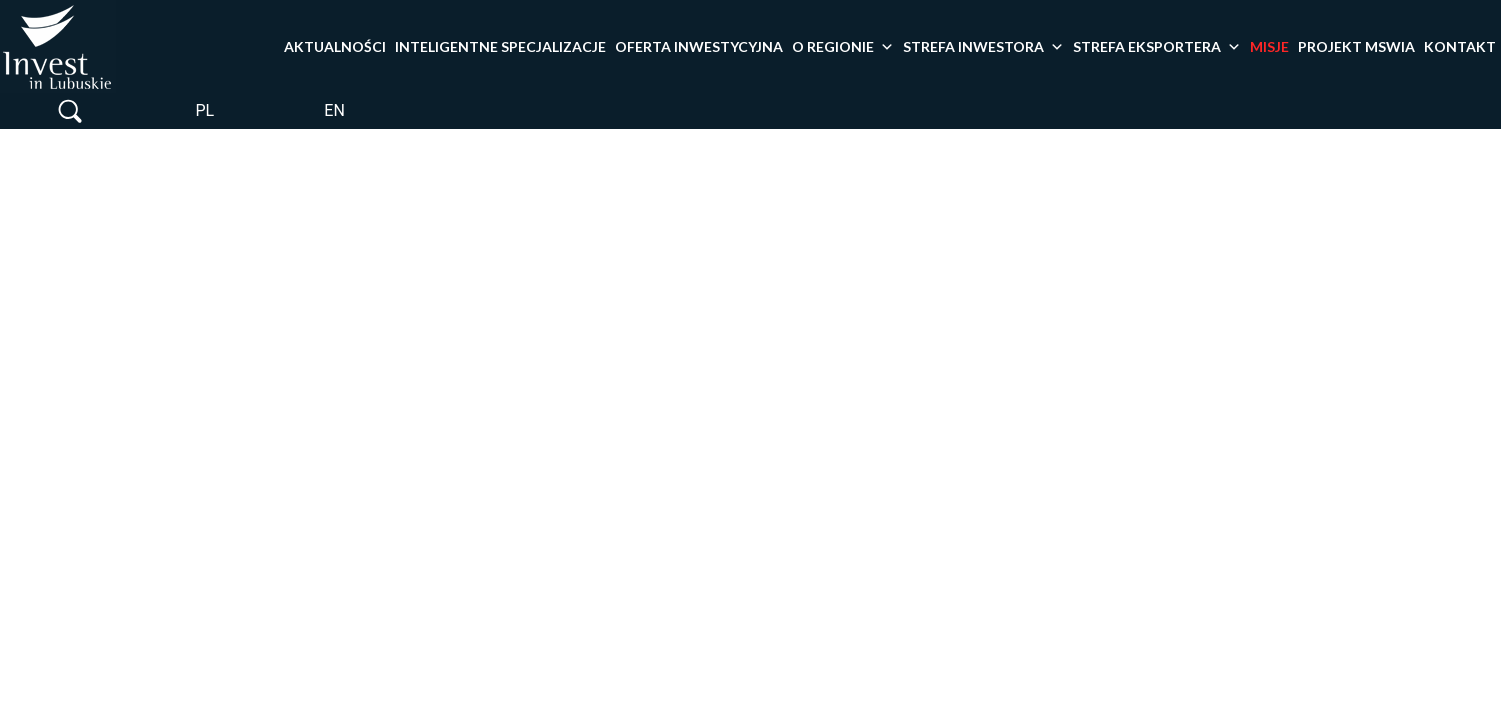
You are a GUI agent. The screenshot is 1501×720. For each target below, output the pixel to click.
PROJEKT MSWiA (1356, 46)
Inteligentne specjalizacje (500, 46)
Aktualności (335, 46)
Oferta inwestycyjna (699, 46)
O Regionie (843, 47)
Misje (1269, 46)
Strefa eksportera (1157, 47)
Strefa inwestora (983, 47)
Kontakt (1460, 46)
